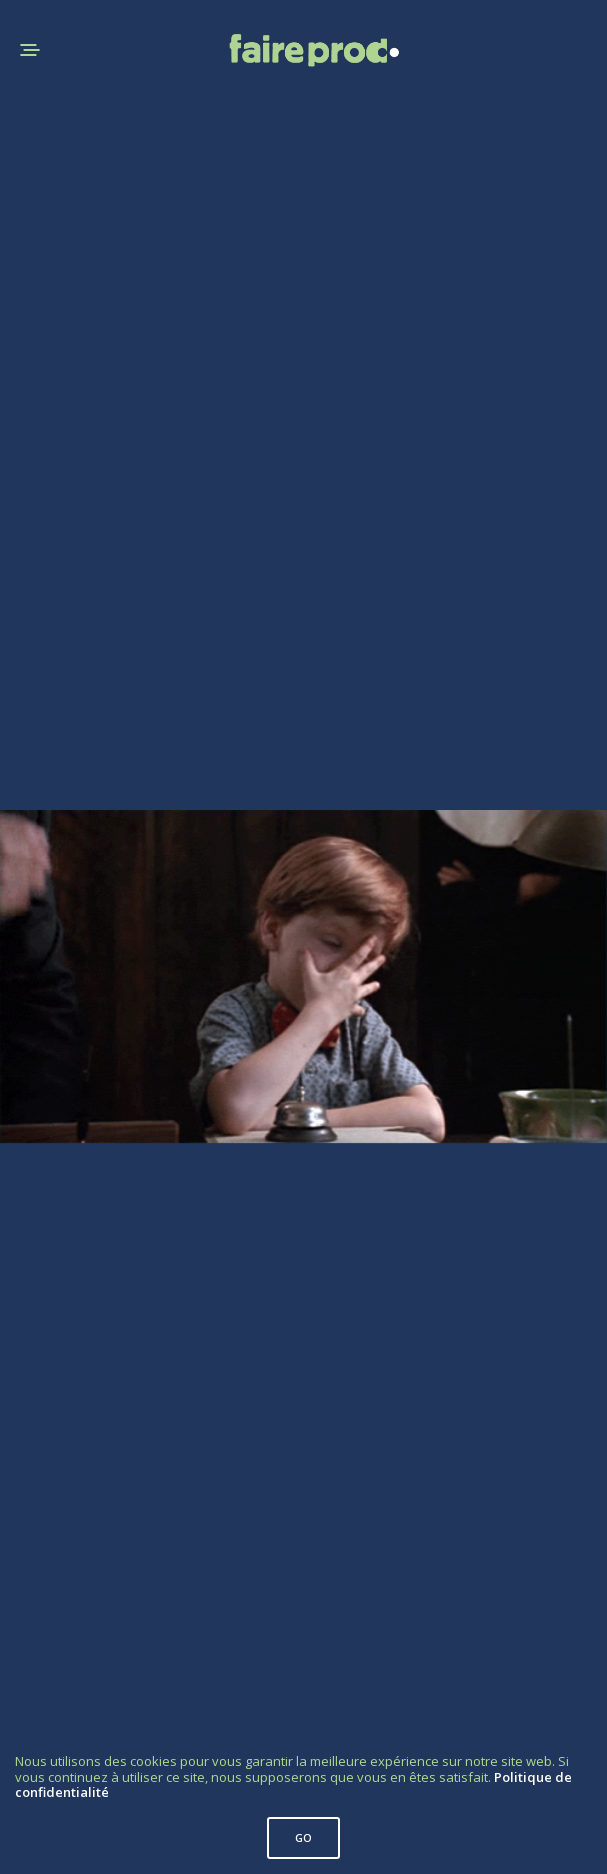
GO (303, 1837)
